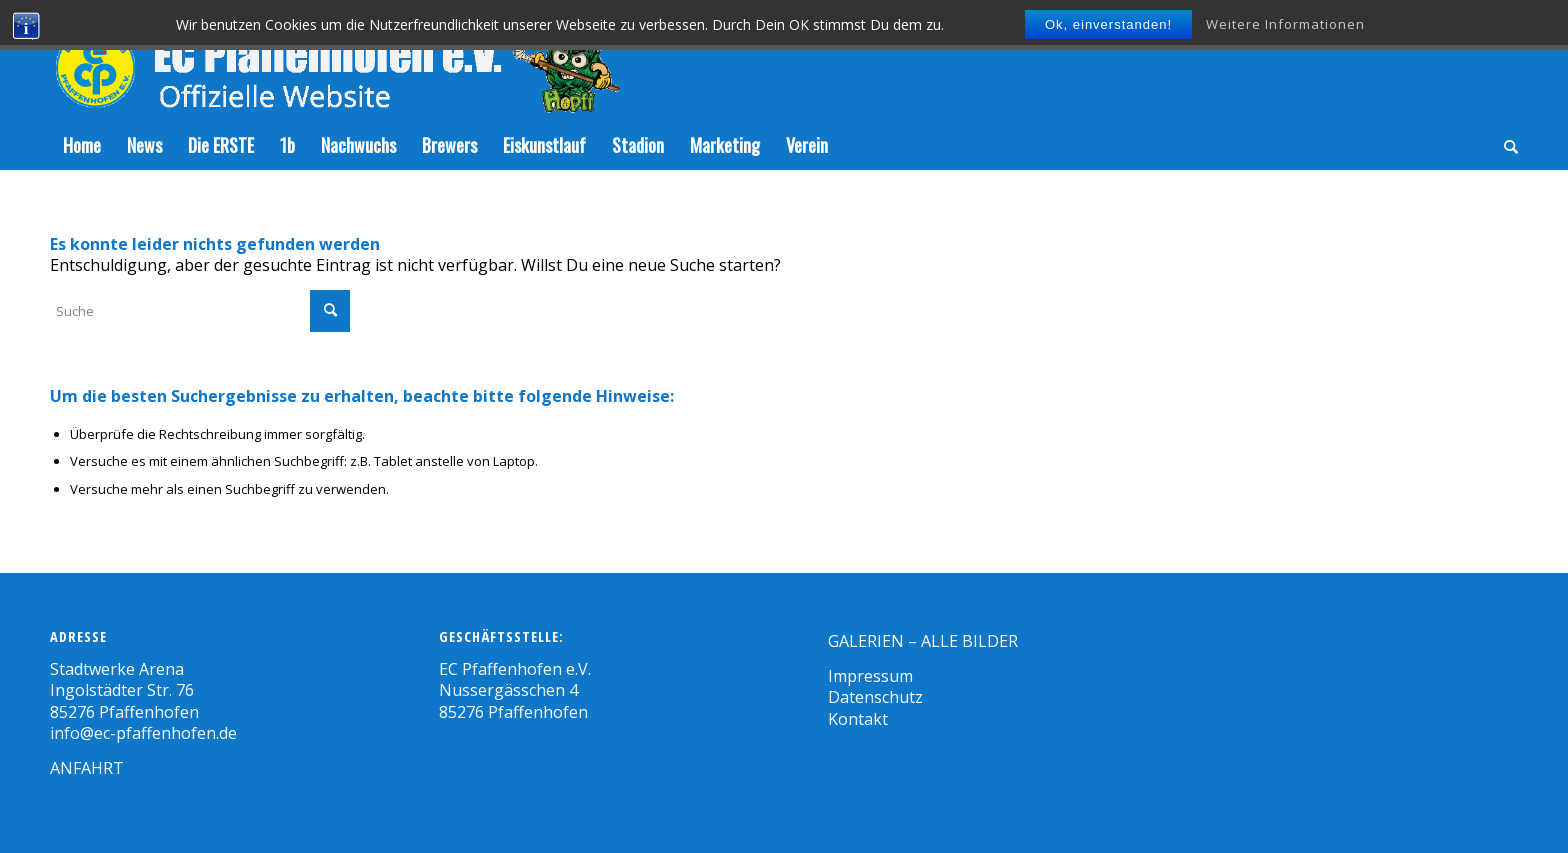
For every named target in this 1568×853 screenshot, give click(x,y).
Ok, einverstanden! (1108, 24)
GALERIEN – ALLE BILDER (923, 641)
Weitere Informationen (1285, 24)
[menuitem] (82, 145)
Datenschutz (875, 697)
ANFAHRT (87, 768)
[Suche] (1504, 145)
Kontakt (858, 719)
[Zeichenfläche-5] (335, 60)
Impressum (870, 676)
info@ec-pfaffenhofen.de (143, 733)
